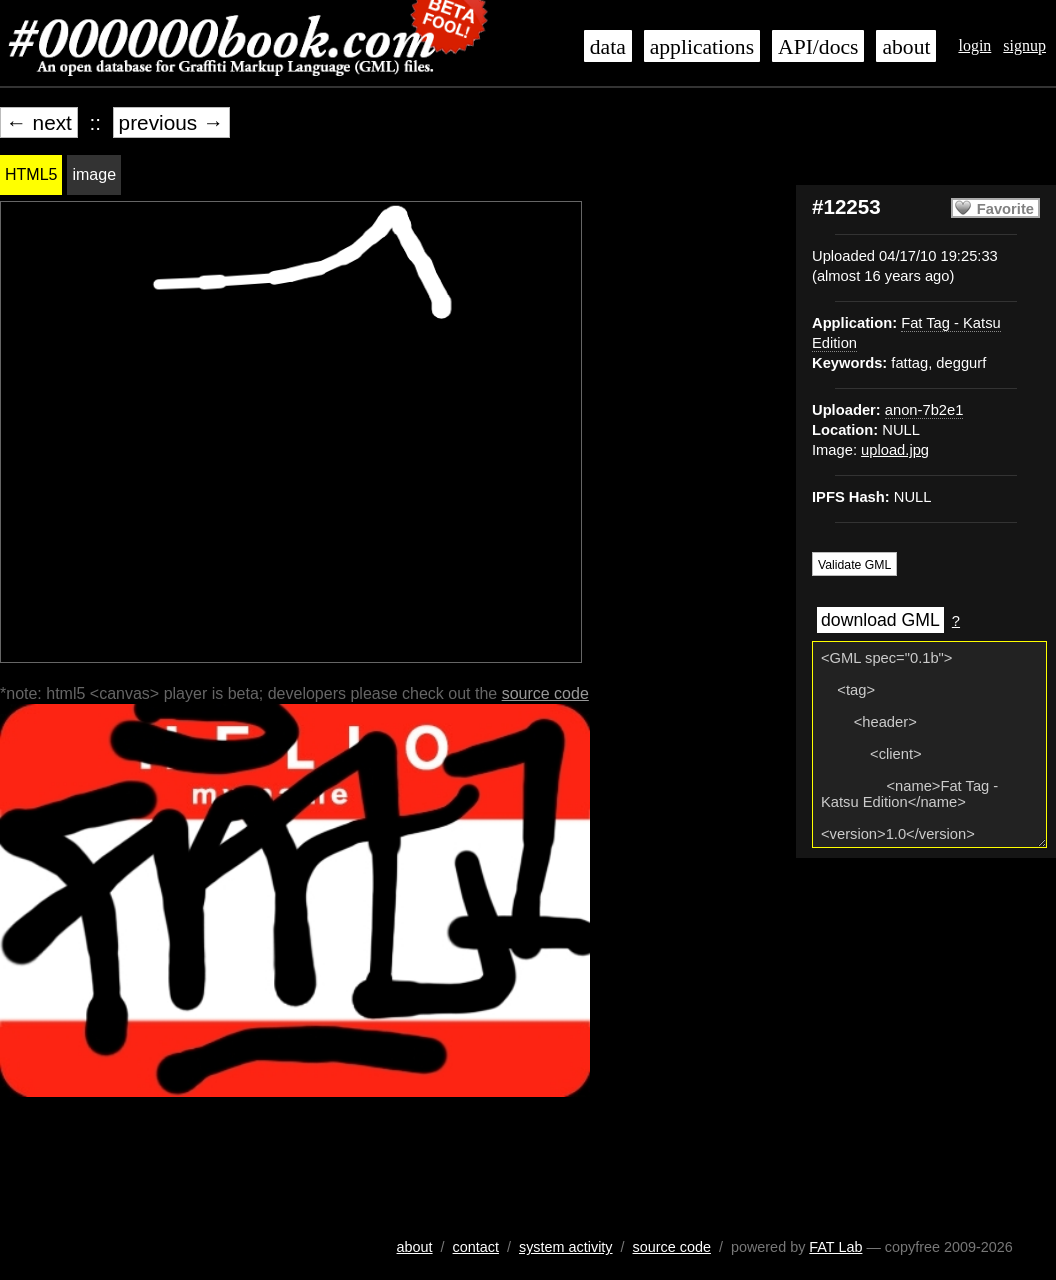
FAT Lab (835, 1247)
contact (476, 1247)
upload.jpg (895, 450)
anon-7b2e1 (924, 410)
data (608, 47)
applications (702, 47)
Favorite (1005, 209)
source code (545, 693)
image (94, 174)
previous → (171, 122)
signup (1024, 45)
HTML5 (31, 174)
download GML (880, 620)
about (906, 47)
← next (39, 122)
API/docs (818, 47)
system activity (566, 1247)
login (974, 45)
